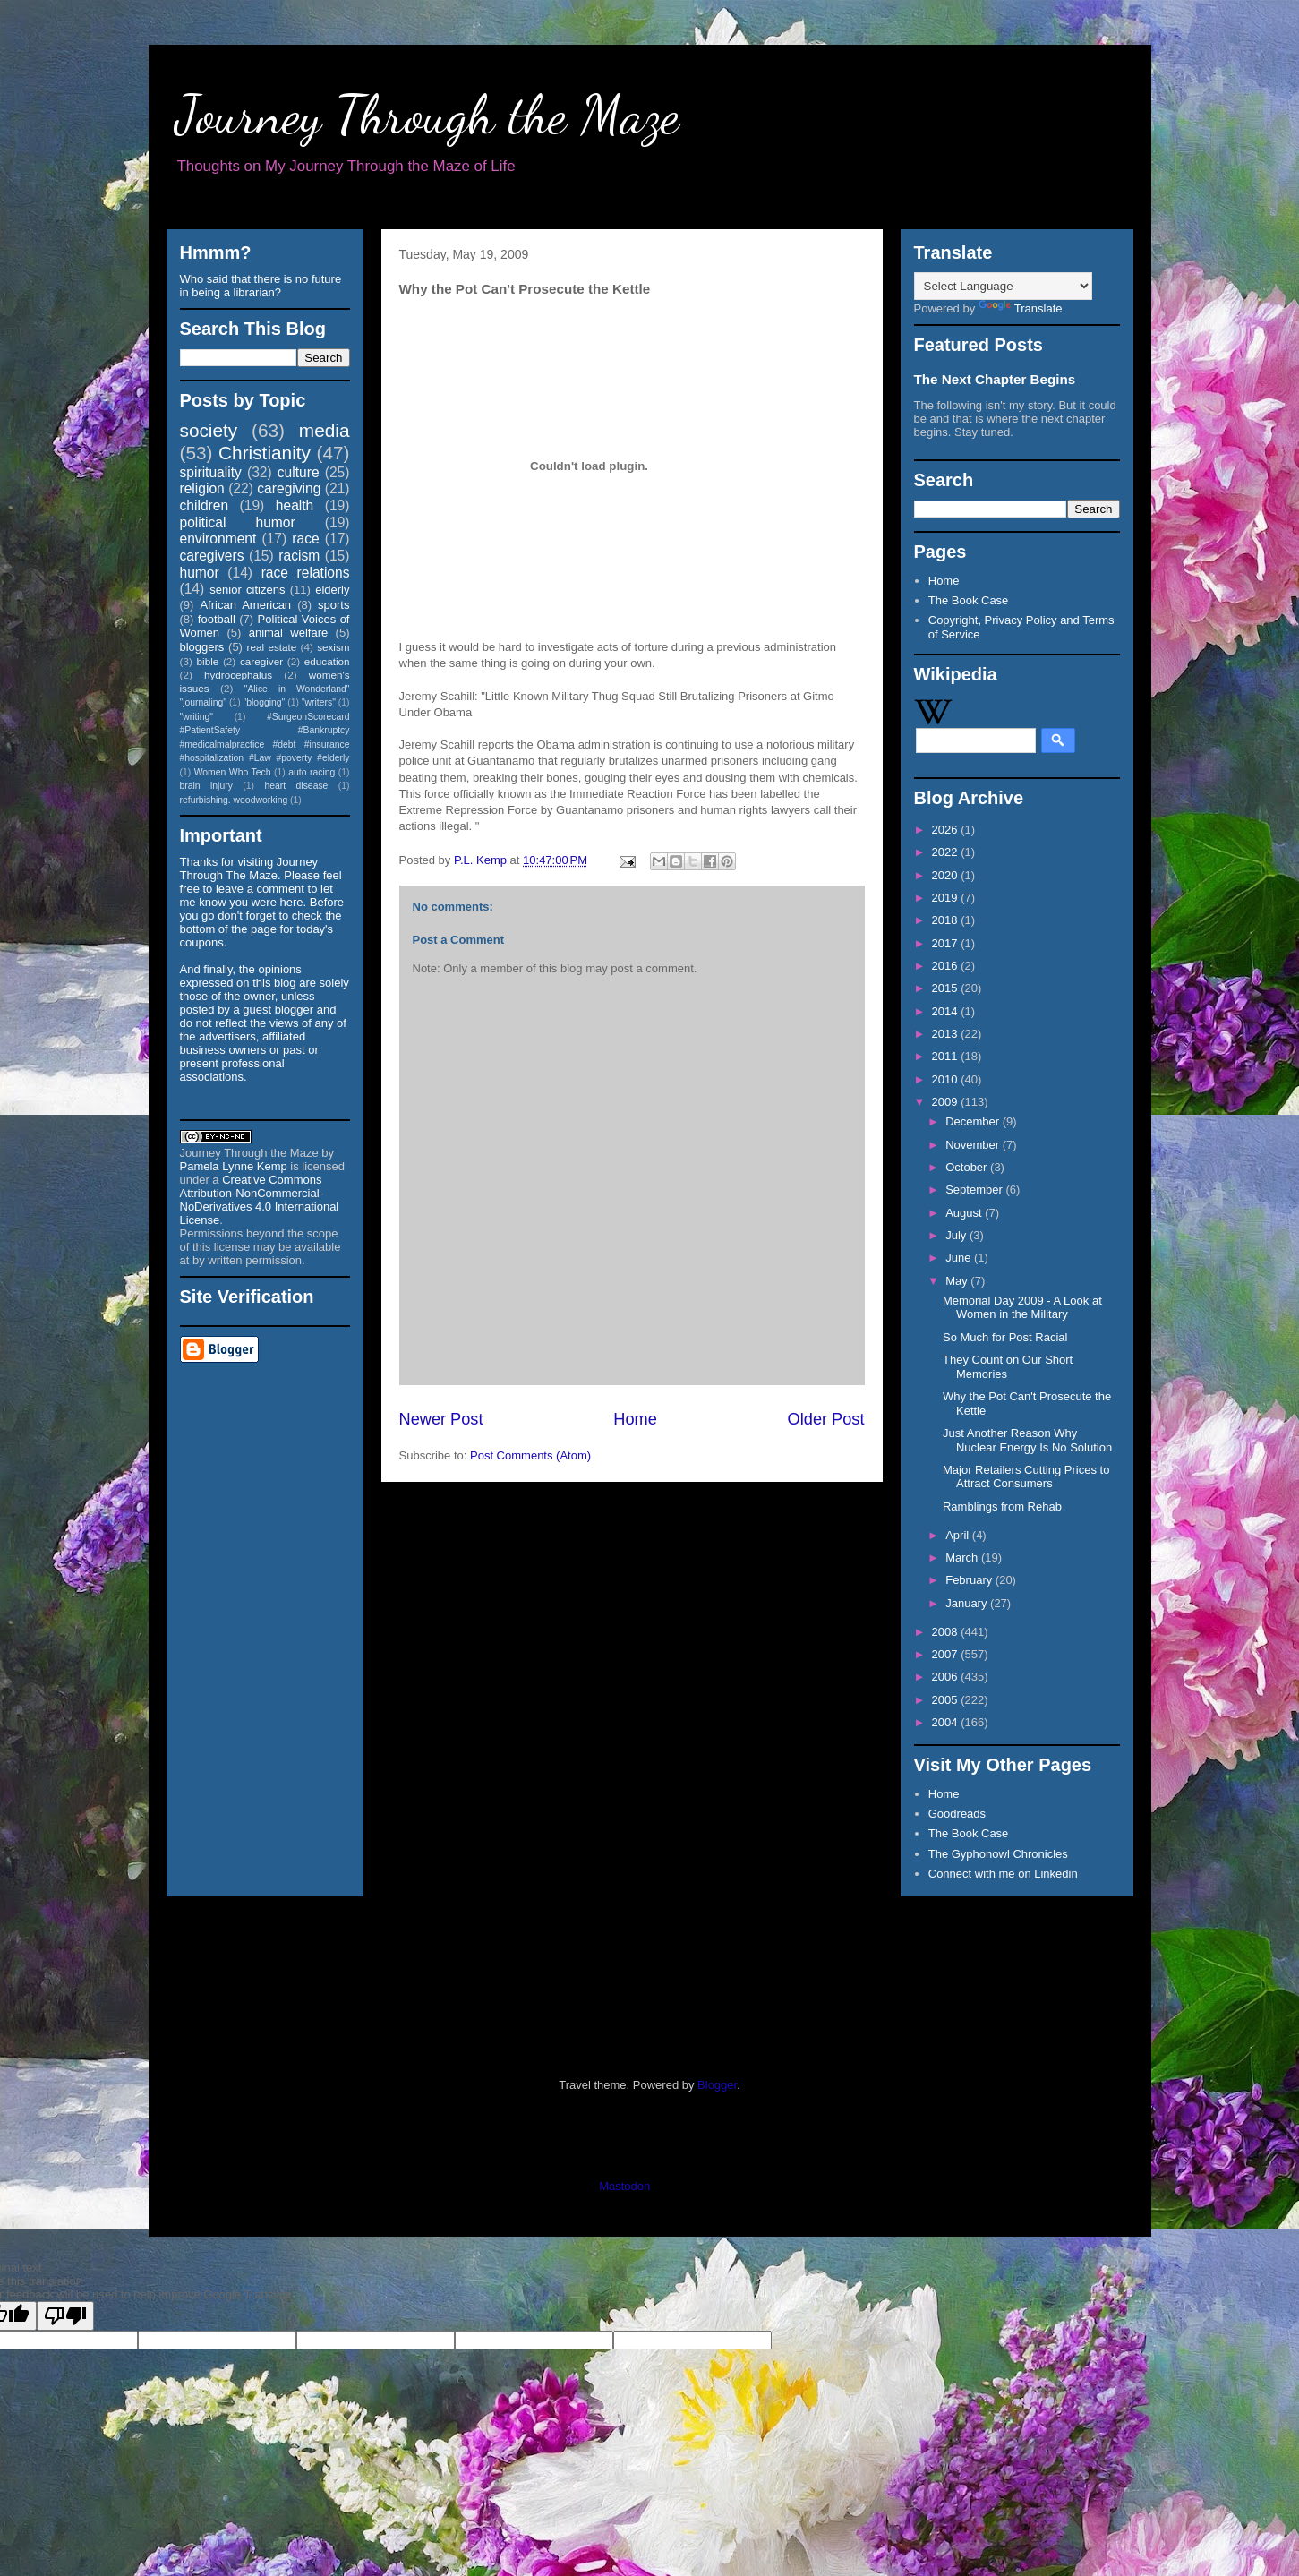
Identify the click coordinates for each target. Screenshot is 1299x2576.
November (974, 1144)
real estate (272, 647)
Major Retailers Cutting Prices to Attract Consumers (1026, 1477)
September (975, 1189)
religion (202, 488)
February (970, 1580)
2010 (946, 1079)
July (957, 1235)
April (958, 1535)
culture (299, 472)
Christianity (264, 452)
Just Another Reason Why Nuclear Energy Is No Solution (1027, 1440)
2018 (946, 920)
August (965, 1213)
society (209, 430)
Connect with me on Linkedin (1003, 1873)
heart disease (296, 786)
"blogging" (265, 702)
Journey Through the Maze (427, 114)
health (295, 505)
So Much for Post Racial (1005, 1337)
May (957, 1281)
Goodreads (957, 1813)
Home (635, 1419)
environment (218, 538)
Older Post (826, 1419)
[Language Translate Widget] (1003, 286)
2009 (946, 1101)
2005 (946, 1700)
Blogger (717, 2085)
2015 (946, 988)
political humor (237, 522)
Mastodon (624, 2186)
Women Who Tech (232, 772)
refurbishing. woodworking (234, 800)
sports (333, 605)
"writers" (319, 702)
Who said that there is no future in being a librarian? (261, 285)
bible (208, 661)
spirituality (211, 472)
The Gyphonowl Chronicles (998, 1854)
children (204, 505)
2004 (946, 1722)
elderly (332, 589)
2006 (946, 1676)
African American (245, 605)
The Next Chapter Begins (995, 379)
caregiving (288, 488)
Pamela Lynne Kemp (233, 1166)
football (216, 619)
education (327, 661)
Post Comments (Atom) (530, 1455)
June (959, 1257)
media (324, 430)
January (967, 1603)
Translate (1021, 308)
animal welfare (289, 632)
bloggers (202, 647)
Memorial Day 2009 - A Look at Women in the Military (1022, 1308)
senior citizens (247, 589)
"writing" (196, 717)
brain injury (206, 786)
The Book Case (968, 600)
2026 (946, 829)
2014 (946, 1011)
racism (299, 555)
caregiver (261, 661)
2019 (946, 897)
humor (199, 572)
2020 (946, 875)
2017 (946, 943)
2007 (946, 1654)
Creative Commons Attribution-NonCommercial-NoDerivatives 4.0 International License (259, 1200)
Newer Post (441, 1419)
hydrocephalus (238, 674)
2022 (946, 852)
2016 (946, 965)
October (967, 1167)
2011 (946, 1056)
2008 (946, 1632)
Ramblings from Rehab (1002, 1506)
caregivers (212, 555)
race (305, 538)
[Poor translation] (65, 2316)
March (963, 1557)
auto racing (311, 772)
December (974, 1121)
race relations (305, 572)
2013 (946, 1033)
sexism (333, 647)
